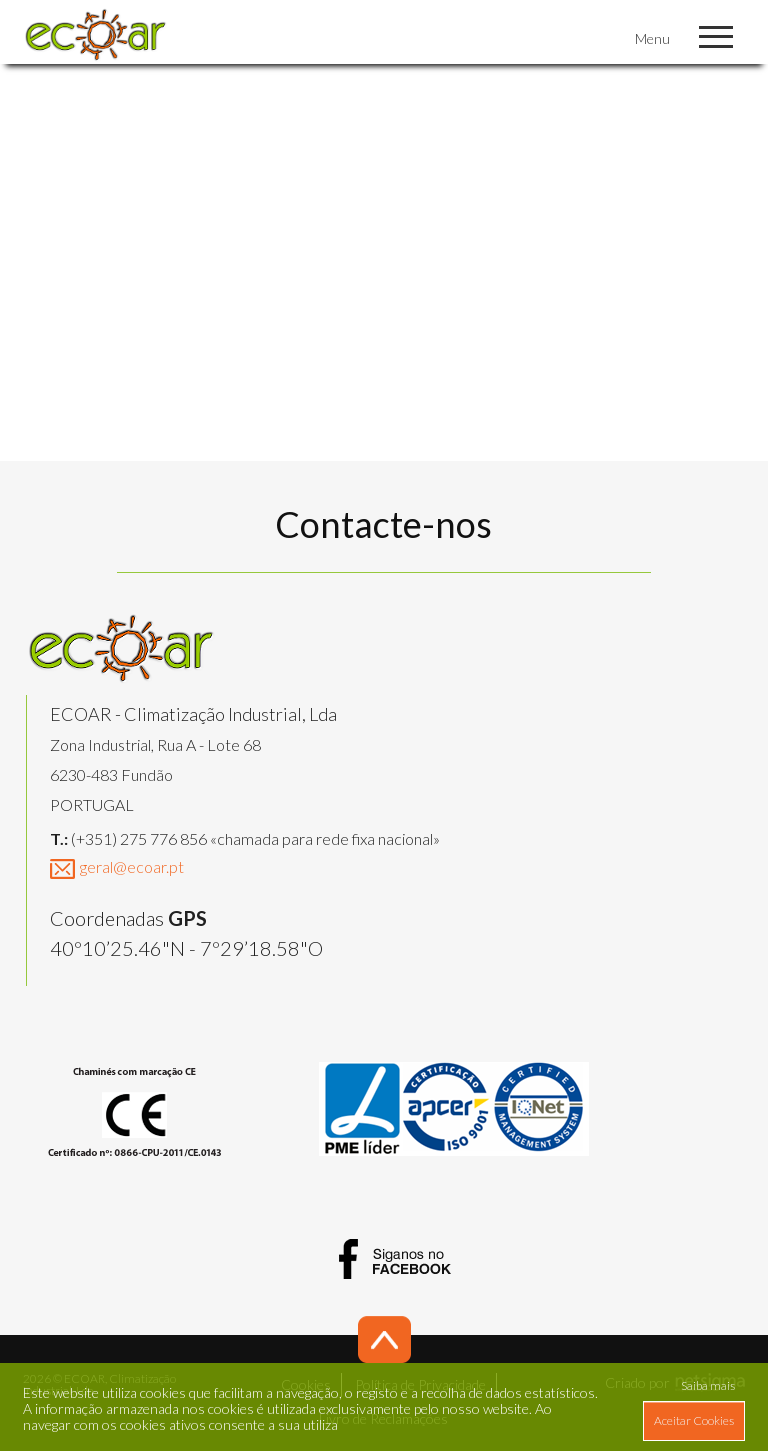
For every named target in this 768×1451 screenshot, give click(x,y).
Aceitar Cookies (694, 1420)
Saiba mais (708, 1385)
